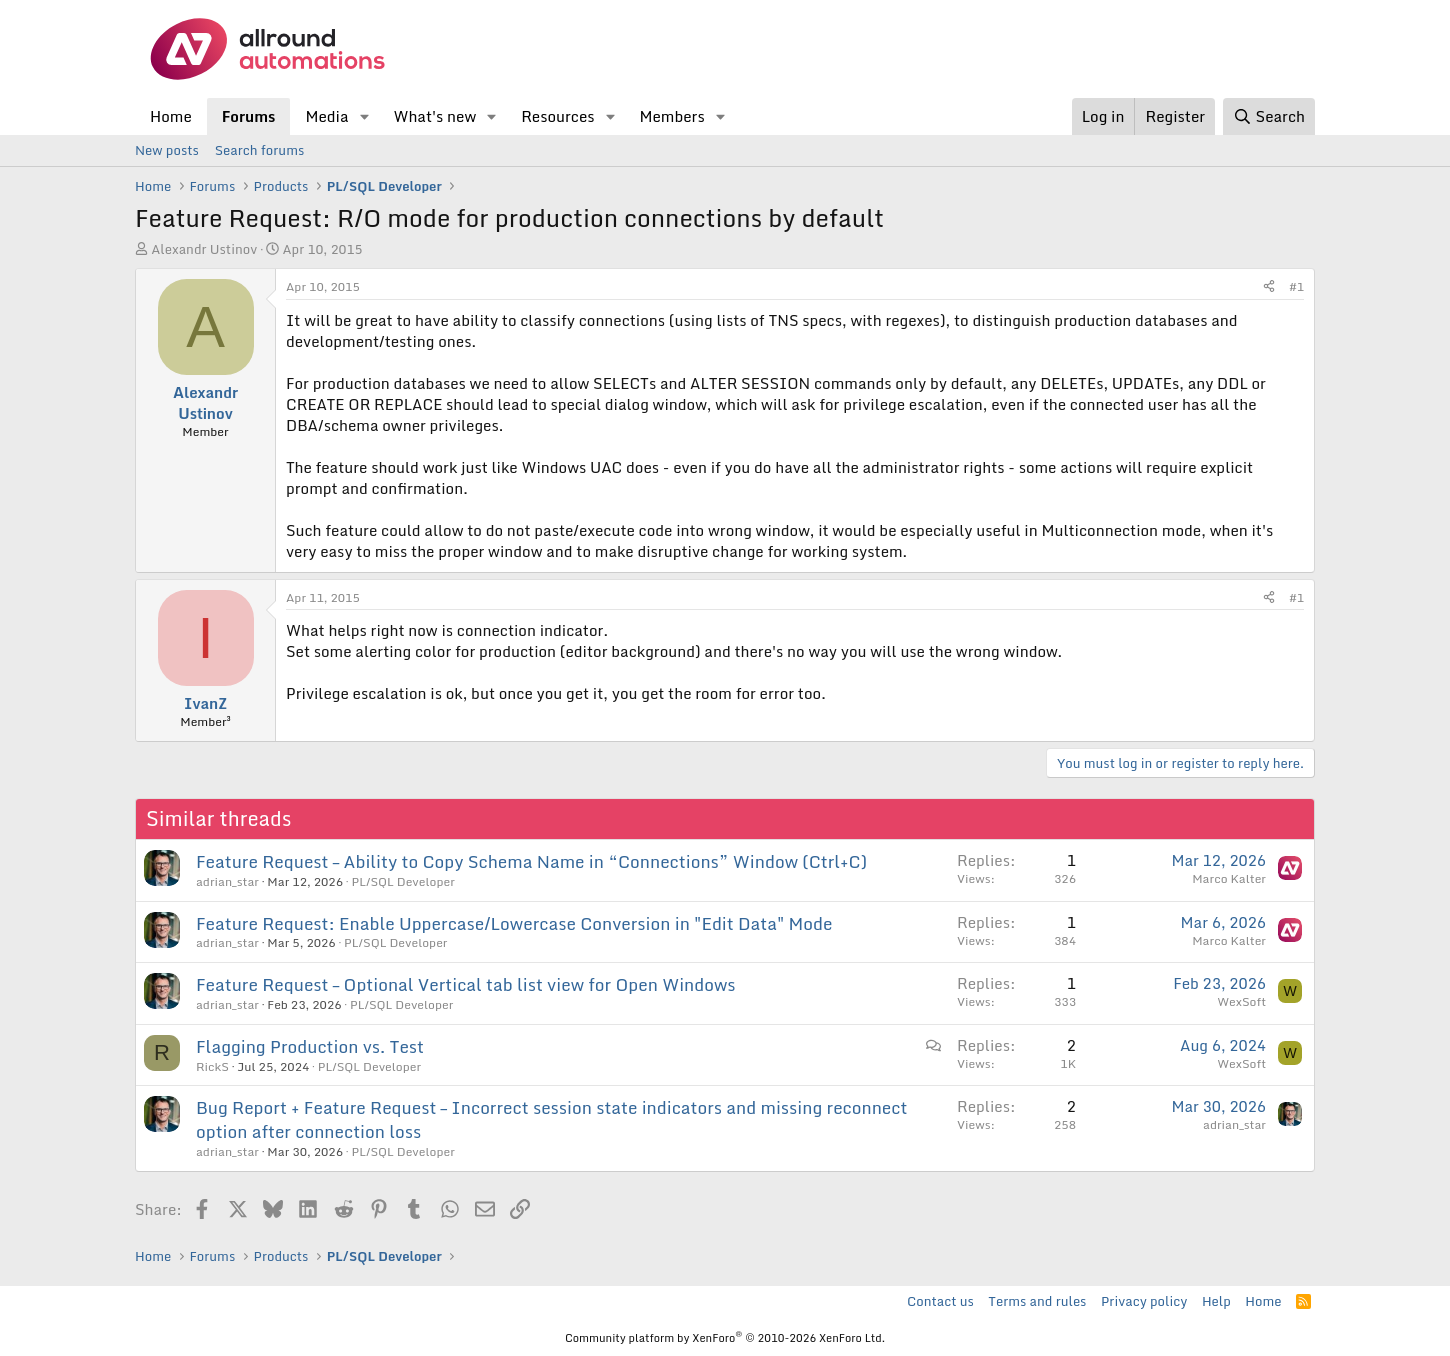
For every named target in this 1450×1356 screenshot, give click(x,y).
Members (671, 116)
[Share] (1269, 287)
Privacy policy (1144, 1301)
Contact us (940, 1301)
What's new (434, 116)
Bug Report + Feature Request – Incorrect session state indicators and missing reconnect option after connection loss (551, 1119)
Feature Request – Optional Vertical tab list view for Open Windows (466, 984)
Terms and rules (1037, 1301)
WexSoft (1241, 1001)
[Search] (1269, 116)
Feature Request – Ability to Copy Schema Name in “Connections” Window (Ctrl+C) (531, 861)
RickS (212, 1066)
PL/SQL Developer (402, 881)
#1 (1296, 286)
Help (1216, 1301)
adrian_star (227, 881)
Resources (557, 116)
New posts (167, 150)
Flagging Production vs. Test (310, 1046)
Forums (249, 116)
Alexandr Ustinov (204, 249)
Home (171, 116)
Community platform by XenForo (725, 1338)
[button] (364, 116)
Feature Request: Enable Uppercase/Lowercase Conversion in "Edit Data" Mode (514, 923)
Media (326, 116)
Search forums (259, 150)
